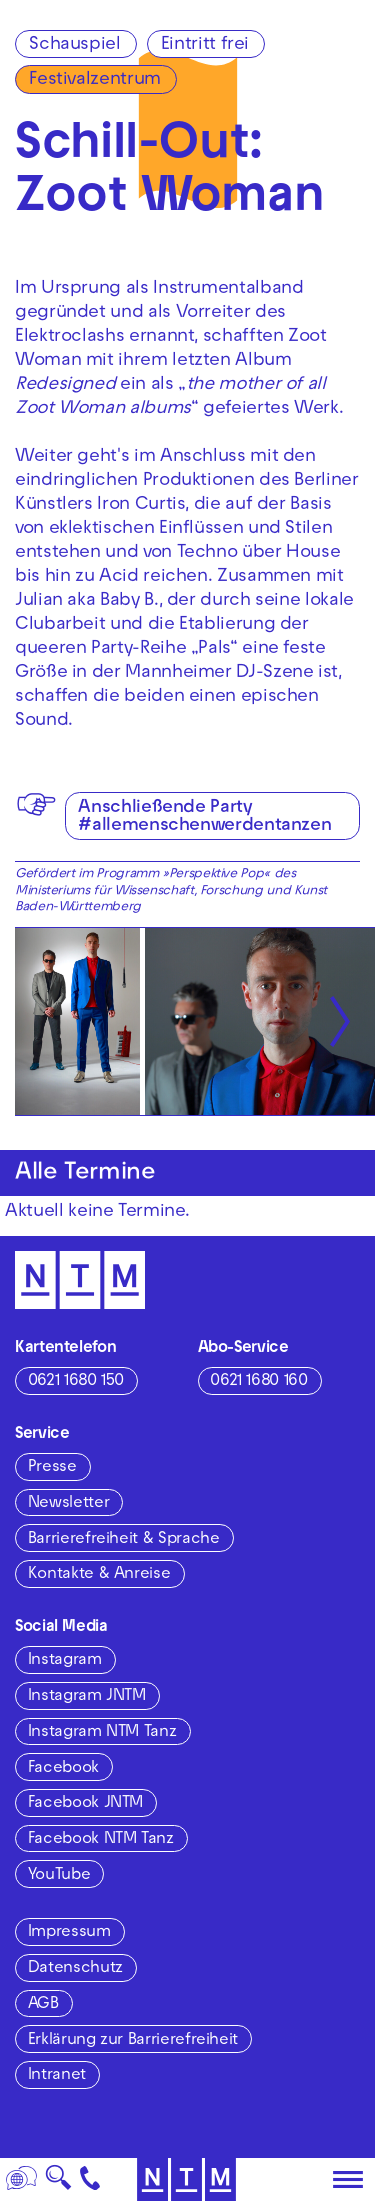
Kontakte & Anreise (99, 1575)
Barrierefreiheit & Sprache (124, 1540)
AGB (43, 2005)
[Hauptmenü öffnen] (348, 2180)
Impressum (69, 1933)
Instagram (65, 1661)
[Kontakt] (90, 2179)
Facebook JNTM (85, 1804)
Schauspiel (74, 45)
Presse (52, 1468)
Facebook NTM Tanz (101, 1840)
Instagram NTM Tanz (102, 1733)
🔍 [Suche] (58, 2183)
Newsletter (68, 1504)
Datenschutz (75, 1969)
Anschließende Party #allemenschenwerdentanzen (204, 817)
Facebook (63, 1769)
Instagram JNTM (87, 1697)
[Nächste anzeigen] (340, 1021)
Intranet (57, 2076)
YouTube (59, 1876)
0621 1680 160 (258, 1382)
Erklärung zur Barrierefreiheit (133, 2041)
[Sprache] (22, 2179)
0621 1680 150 (76, 1382)
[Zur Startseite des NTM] (80, 1280)
